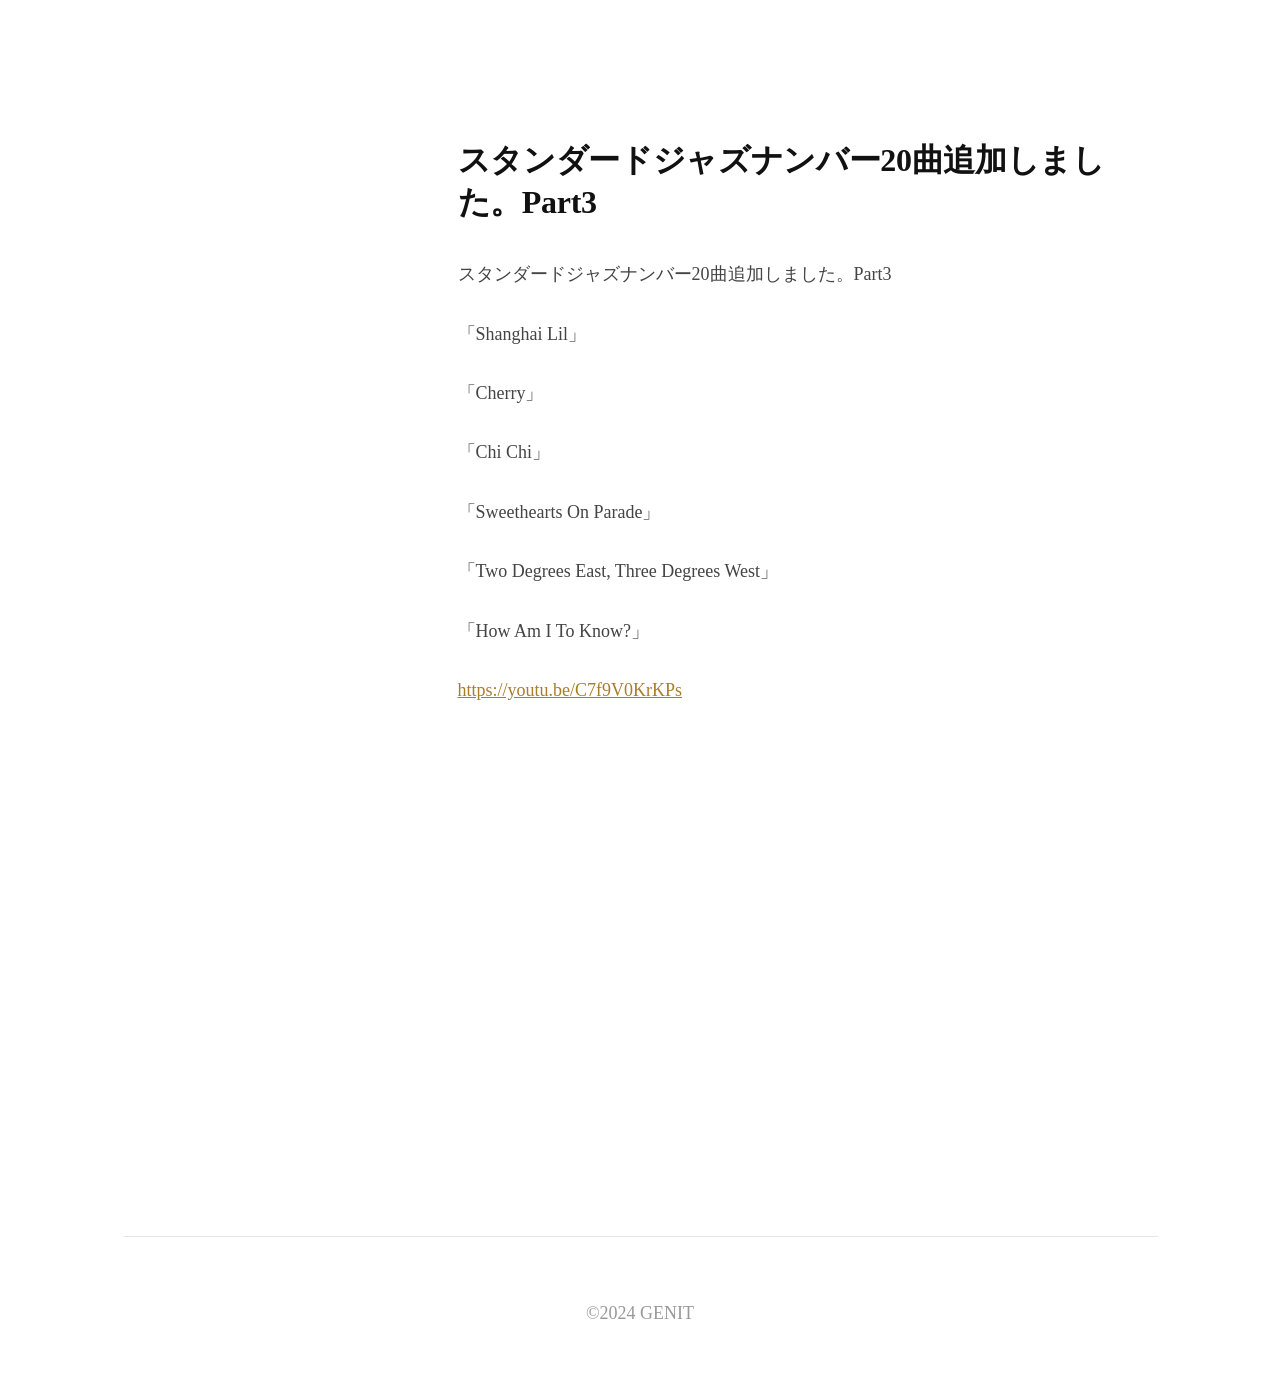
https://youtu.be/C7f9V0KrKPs (570, 690)
